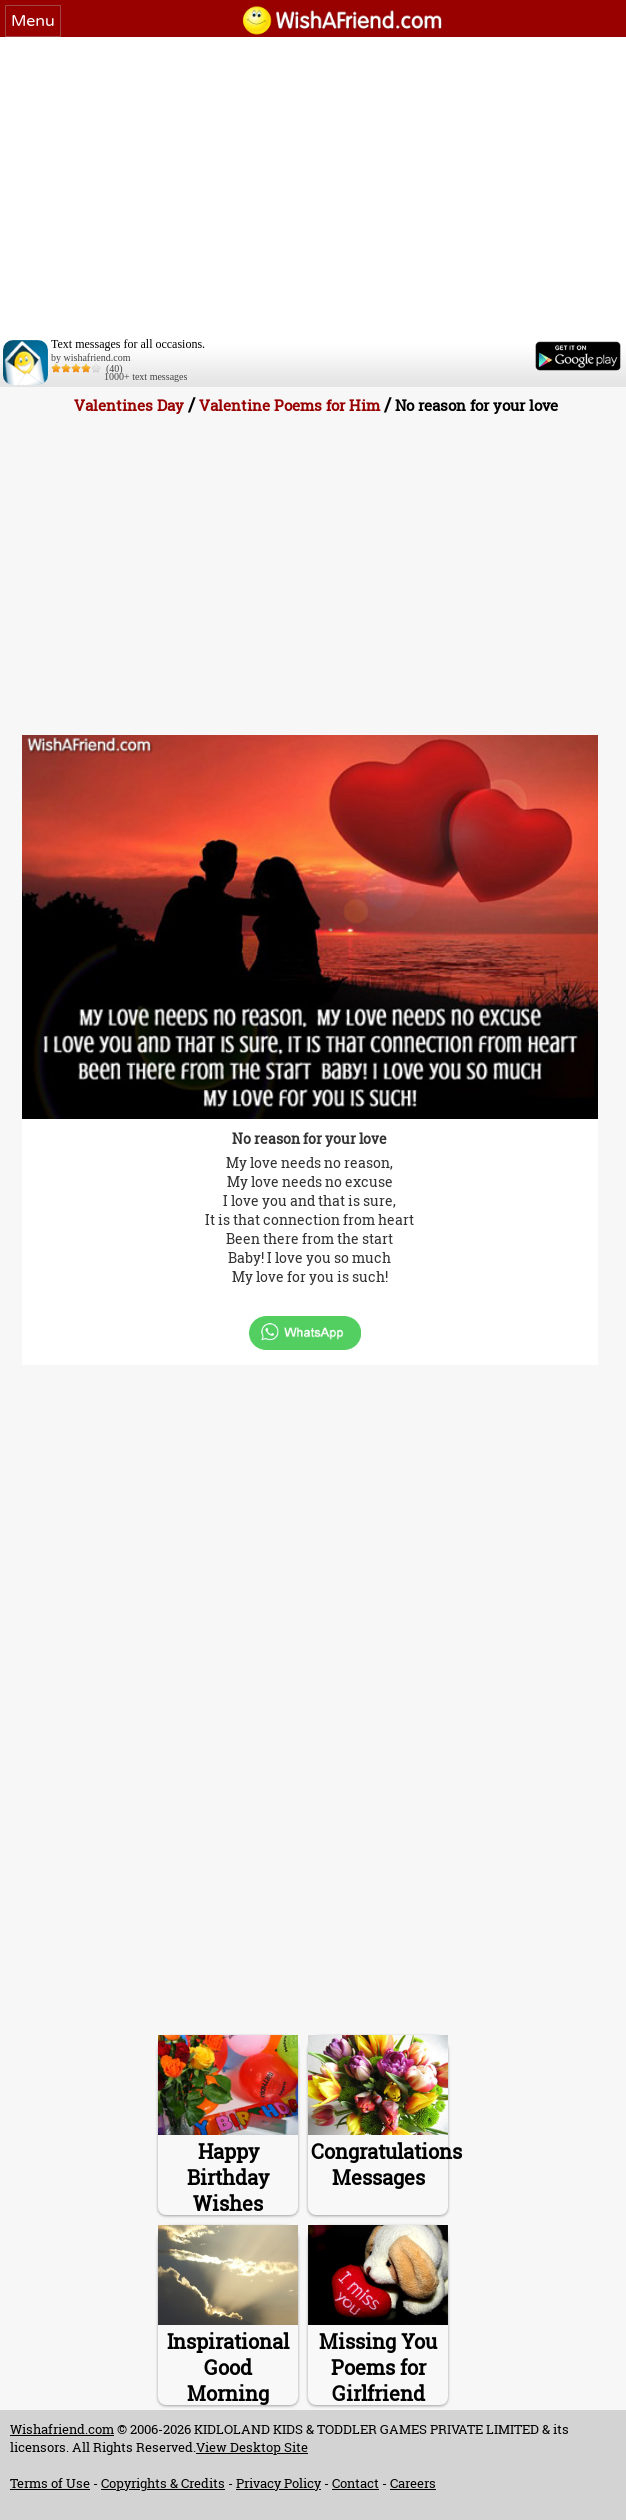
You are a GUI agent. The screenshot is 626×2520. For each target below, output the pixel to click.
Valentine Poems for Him (289, 405)
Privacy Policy (278, 2483)
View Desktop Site (252, 2447)
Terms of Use (50, 2483)
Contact (355, 2483)
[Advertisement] (313, 187)
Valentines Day (129, 405)
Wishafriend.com (62, 2429)
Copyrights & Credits (163, 2483)
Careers (413, 2483)
